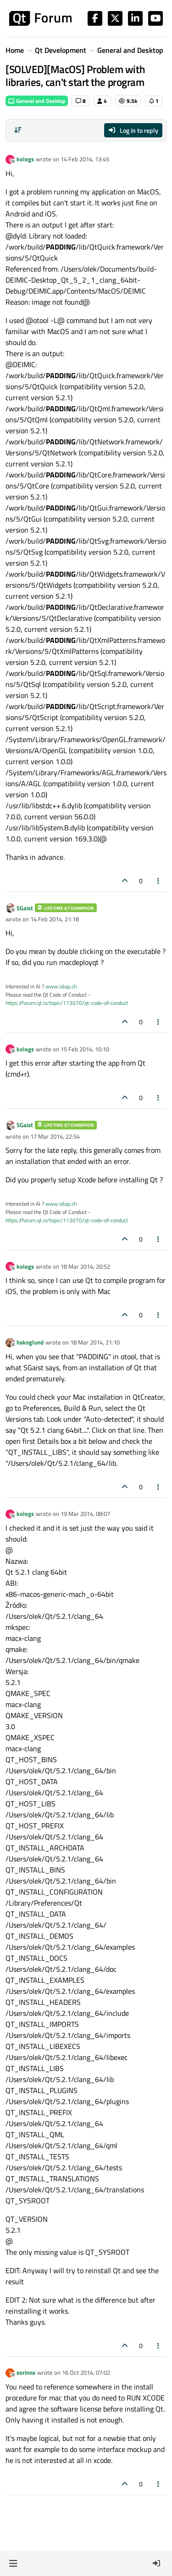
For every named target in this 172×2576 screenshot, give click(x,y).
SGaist (25, 908)
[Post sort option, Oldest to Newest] (18, 130)
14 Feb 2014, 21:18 (54, 919)
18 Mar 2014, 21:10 (95, 1342)
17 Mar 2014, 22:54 (55, 1136)
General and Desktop (37, 100)
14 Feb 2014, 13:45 (85, 159)
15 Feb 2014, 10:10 (85, 1049)
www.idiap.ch (61, 986)
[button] (13, 2563)
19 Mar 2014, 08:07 (85, 1513)
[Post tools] (158, 881)
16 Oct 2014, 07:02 (86, 2372)
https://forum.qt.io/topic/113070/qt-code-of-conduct (67, 1003)
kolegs (25, 159)
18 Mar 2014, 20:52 (85, 1266)
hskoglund (30, 1342)
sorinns (26, 2372)
